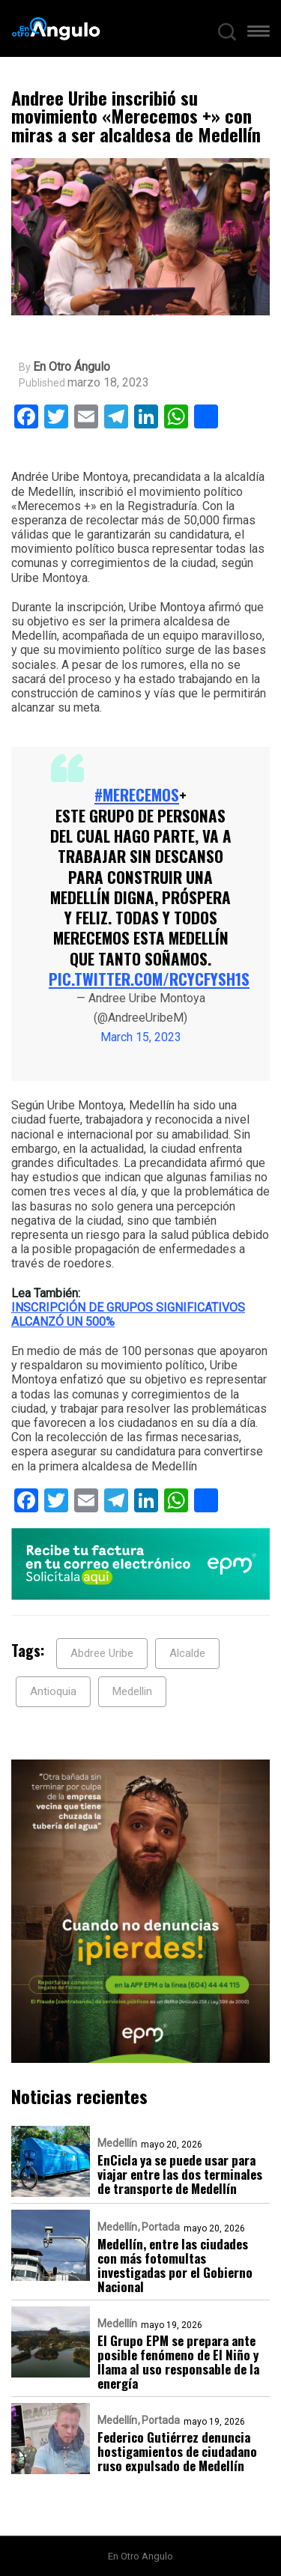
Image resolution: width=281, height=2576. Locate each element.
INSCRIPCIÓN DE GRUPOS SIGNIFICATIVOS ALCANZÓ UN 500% (128, 1314)
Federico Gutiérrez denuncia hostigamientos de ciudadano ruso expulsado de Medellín (177, 2451)
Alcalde (187, 1653)
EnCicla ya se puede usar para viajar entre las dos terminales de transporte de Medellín (179, 2174)
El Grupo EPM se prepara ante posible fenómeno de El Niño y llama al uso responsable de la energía (178, 2361)
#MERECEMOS (136, 794)
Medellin (132, 1691)
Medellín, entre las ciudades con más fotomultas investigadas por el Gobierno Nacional (175, 2265)
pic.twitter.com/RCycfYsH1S (149, 979)
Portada (161, 2227)
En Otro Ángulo (71, 367)
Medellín (117, 2143)
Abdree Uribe (101, 1653)
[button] (258, 34)
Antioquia (53, 1691)
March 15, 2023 (140, 1037)
